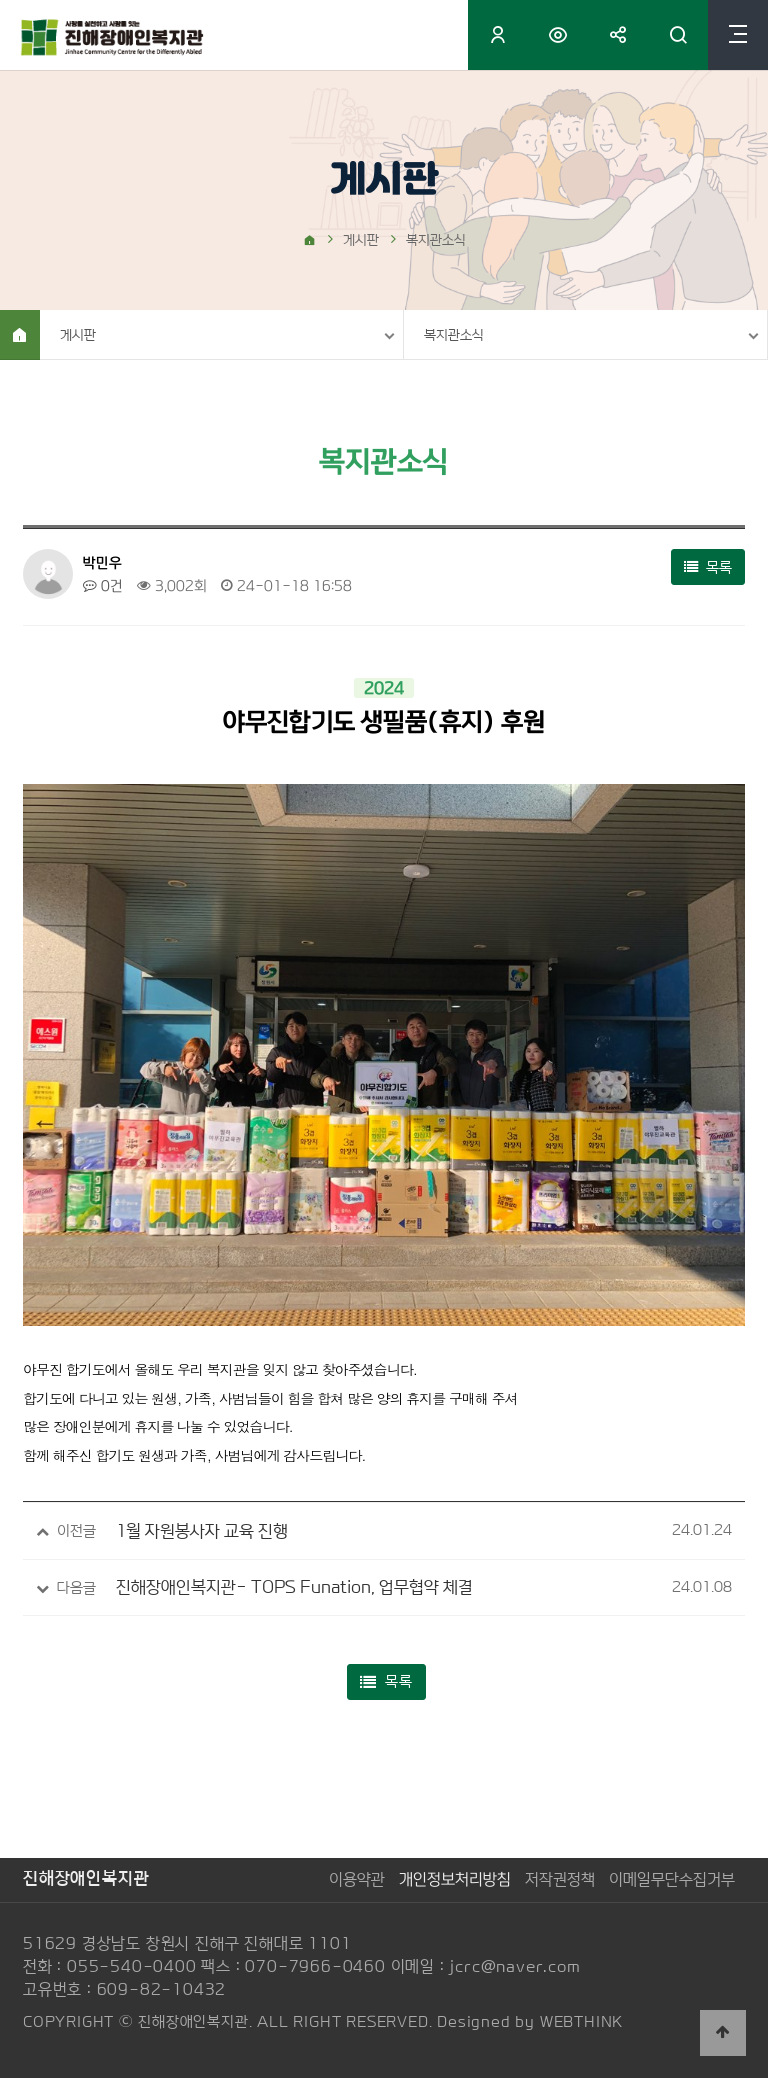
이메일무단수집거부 (672, 1879)
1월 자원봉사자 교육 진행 (202, 1531)
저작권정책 (560, 1879)
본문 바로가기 (0, 0)
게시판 (78, 335)
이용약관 (357, 1879)
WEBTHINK (581, 2021)
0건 (103, 585)
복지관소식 (454, 335)
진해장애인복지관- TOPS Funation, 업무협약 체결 (294, 1587)
